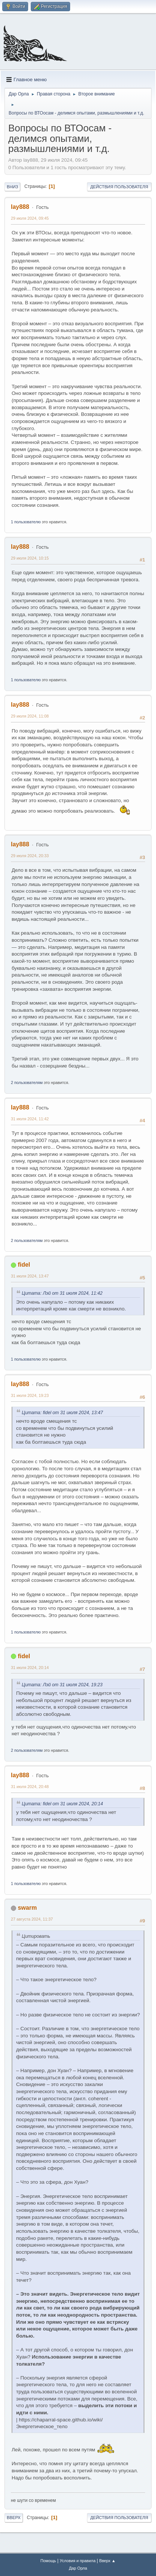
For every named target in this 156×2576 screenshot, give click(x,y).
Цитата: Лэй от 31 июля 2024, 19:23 (62, 1684)
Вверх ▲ (107, 2560)
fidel (24, 1264)
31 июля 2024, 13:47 (30, 1276)
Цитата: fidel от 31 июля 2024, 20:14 (62, 1803)
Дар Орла (78, 2568)
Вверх (14, 2517)
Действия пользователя (119, 187)
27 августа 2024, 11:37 (32, 1919)
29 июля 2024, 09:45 (30, 218)
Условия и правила (77, 2560)
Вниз (12, 187)
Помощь (48, 2560)
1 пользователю (26, 522)
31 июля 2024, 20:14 (30, 1667)
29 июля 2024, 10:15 (30, 558)
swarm (27, 1907)
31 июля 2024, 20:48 (30, 1786)
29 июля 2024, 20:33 (30, 855)
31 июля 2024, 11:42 (30, 1119)
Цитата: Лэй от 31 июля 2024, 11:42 (62, 1293)
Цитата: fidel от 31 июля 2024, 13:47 (62, 1412)
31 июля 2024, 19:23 (30, 1395)
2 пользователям (27, 1082)
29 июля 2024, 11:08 (30, 716)
